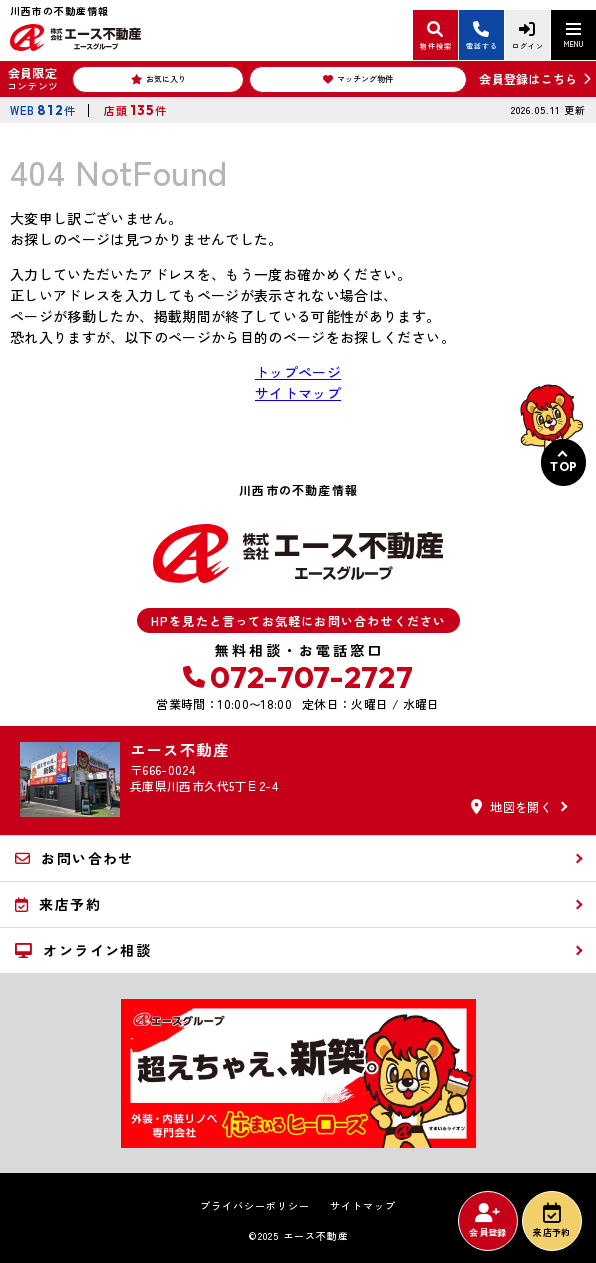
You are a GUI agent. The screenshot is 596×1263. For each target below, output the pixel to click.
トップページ (298, 372)
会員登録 (487, 1221)
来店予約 (551, 1221)
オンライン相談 (83, 950)
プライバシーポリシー (255, 1206)
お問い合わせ (74, 858)
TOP (563, 466)
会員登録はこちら (528, 78)
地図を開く (511, 806)
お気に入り (158, 79)
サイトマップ (298, 393)
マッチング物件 (358, 79)
